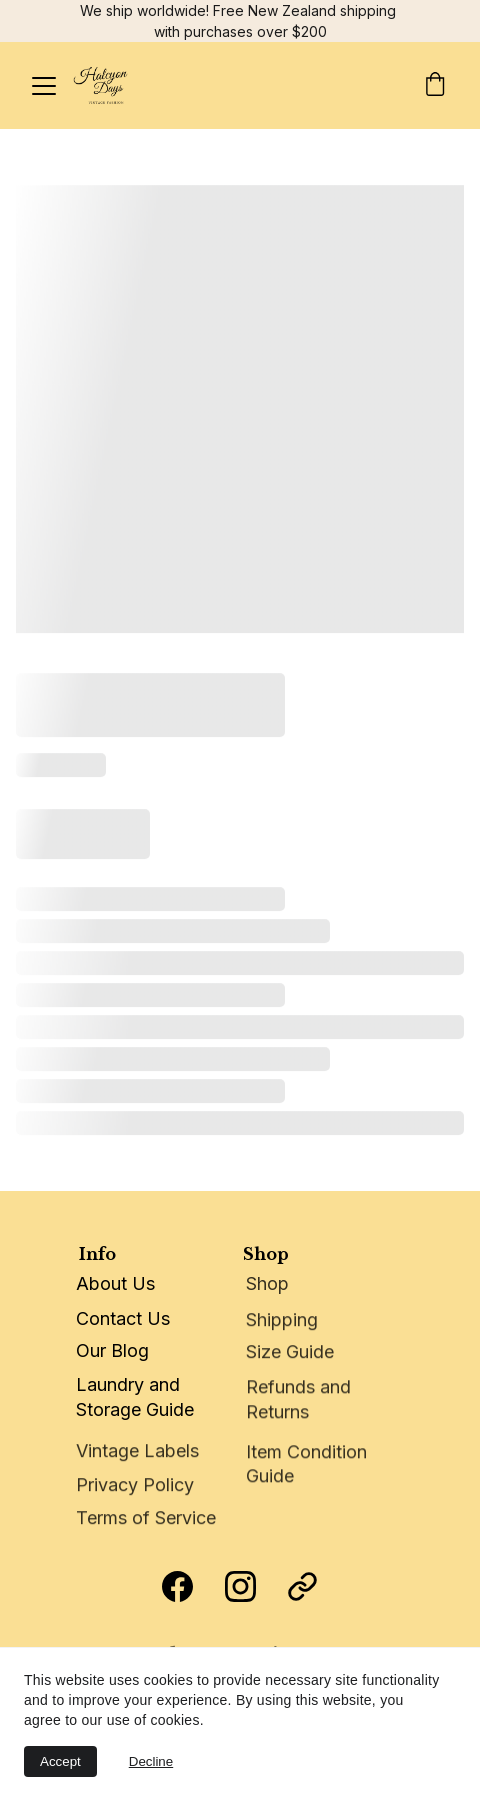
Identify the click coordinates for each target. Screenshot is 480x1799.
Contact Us (123, 1318)
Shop (267, 1284)
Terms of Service (146, 1518)
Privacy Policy (135, 1486)
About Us (115, 1283)
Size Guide (290, 1352)
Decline (151, 1761)
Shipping (282, 1321)
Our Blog (112, 1350)
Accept (60, 1761)
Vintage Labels (137, 1451)
